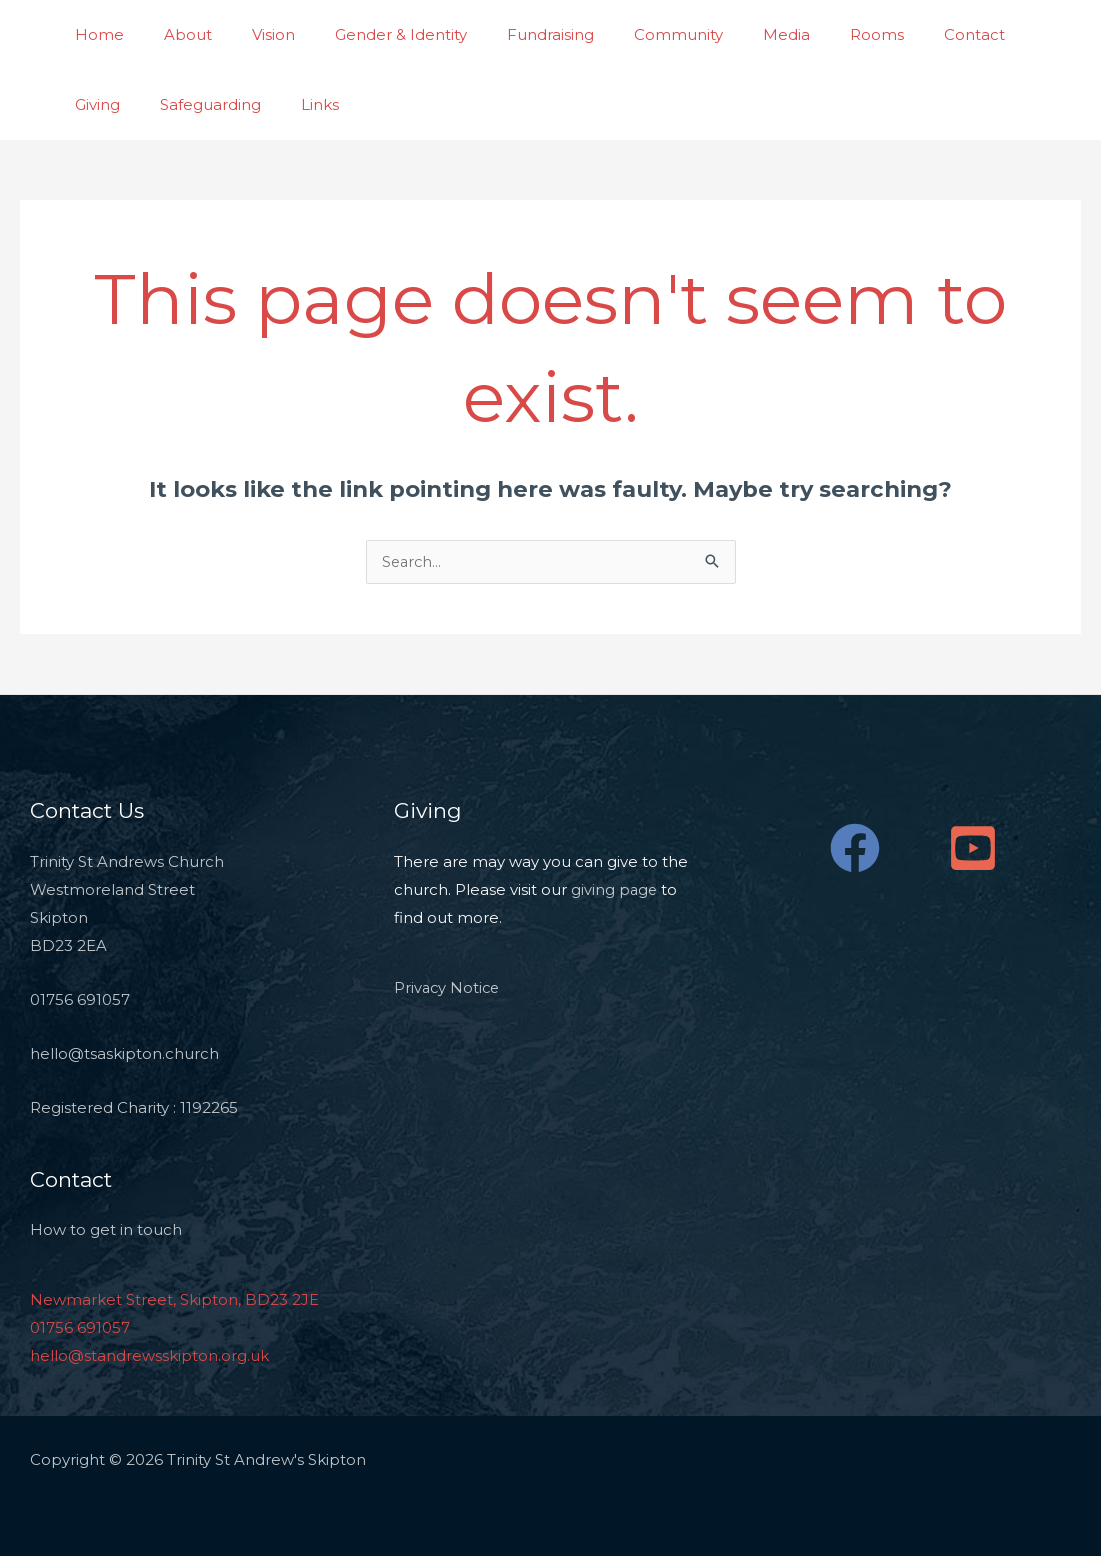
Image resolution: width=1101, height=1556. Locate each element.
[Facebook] (855, 849)
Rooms (802, 34)
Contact (889, 34)
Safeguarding (120, 104)
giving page (615, 890)
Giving (972, 34)
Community (623, 34)
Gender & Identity (366, 34)
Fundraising (505, 34)
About (173, 34)
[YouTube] (973, 849)
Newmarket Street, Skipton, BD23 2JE (174, 1300)
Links (220, 104)
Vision (248, 34)
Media (721, 34)
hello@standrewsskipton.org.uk (149, 1356)
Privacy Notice (448, 988)
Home (94, 34)
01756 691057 (80, 1328)
